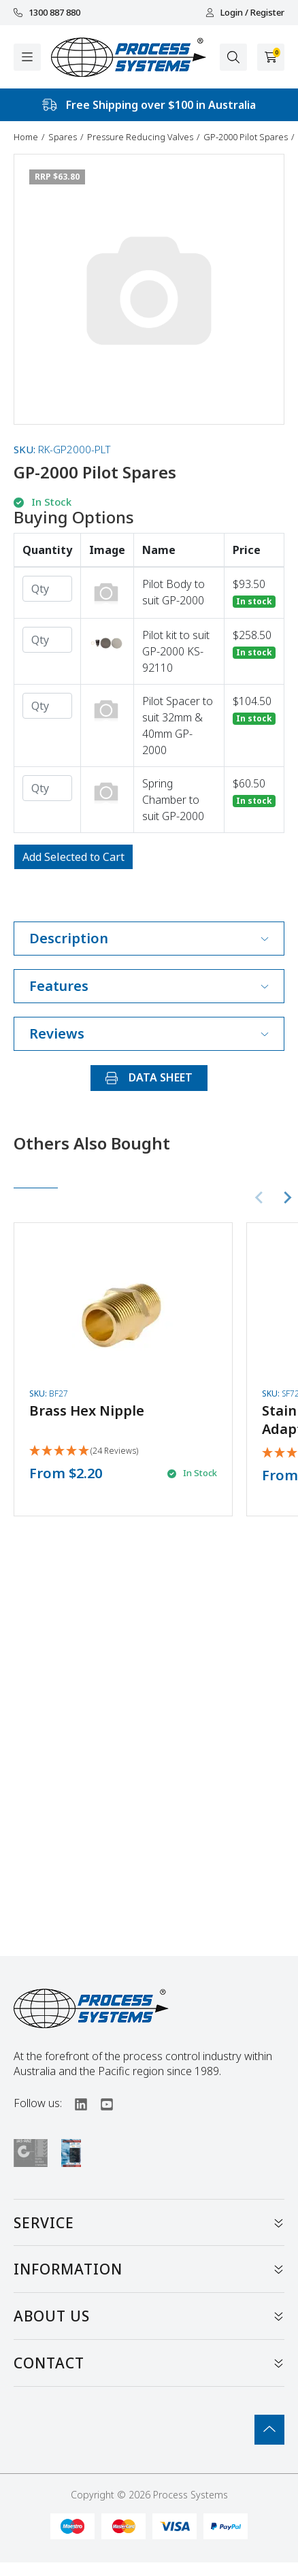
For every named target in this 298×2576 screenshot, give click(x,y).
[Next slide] (287, 1197)
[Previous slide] (260, 1197)
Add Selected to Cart (73, 856)
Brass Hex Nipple (86, 1410)
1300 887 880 (47, 12)
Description (149, 938)
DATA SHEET (149, 1077)
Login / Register (244, 12)
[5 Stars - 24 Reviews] (83, 1451)
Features (149, 986)
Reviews (149, 1033)
